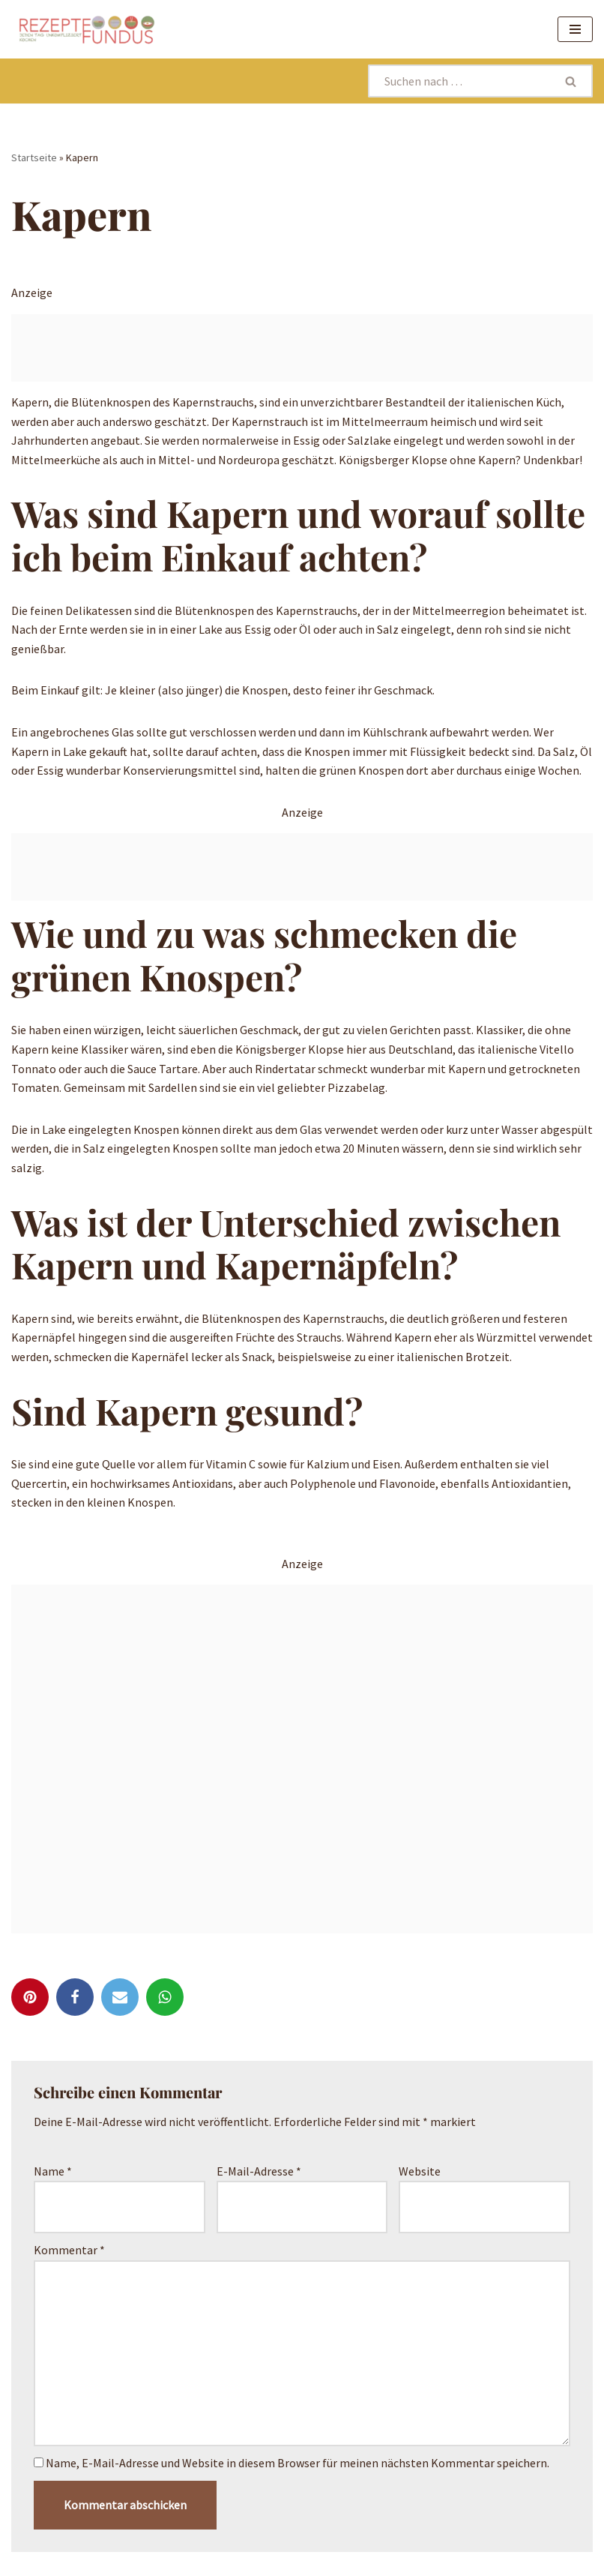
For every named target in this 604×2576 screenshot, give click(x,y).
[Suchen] (459, 80)
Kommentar (69, 2249)
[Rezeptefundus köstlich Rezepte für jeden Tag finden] (86, 29)
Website (420, 2171)
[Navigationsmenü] (575, 29)
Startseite (34, 157)
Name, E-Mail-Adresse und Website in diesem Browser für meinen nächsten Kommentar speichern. (297, 2462)
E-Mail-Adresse (259, 2171)
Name (53, 2171)
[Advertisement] (302, 348)
